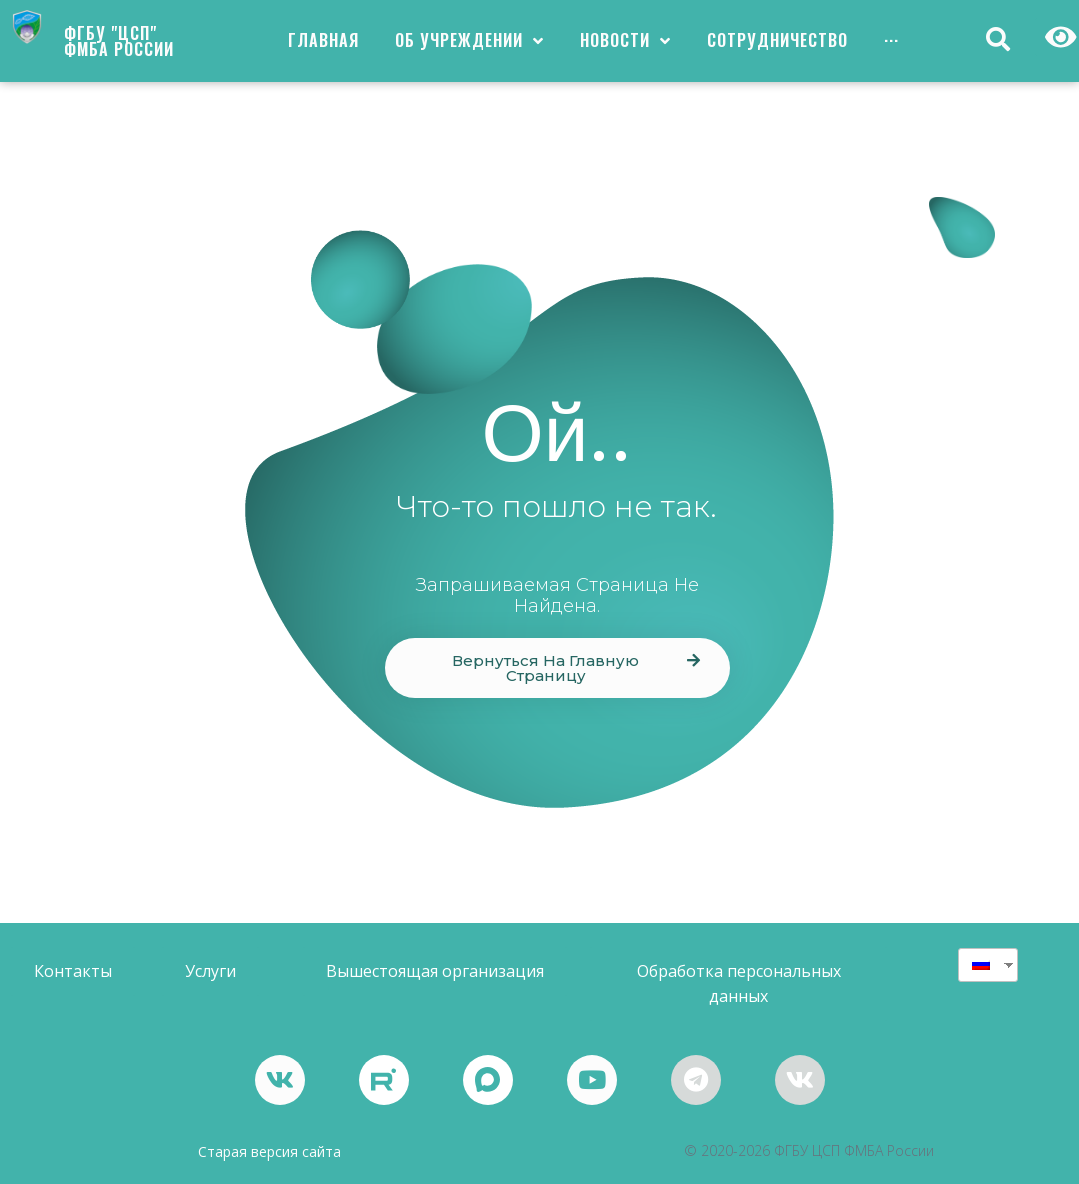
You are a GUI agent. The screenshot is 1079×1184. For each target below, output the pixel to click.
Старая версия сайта (269, 1151)
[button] (557, 668)
